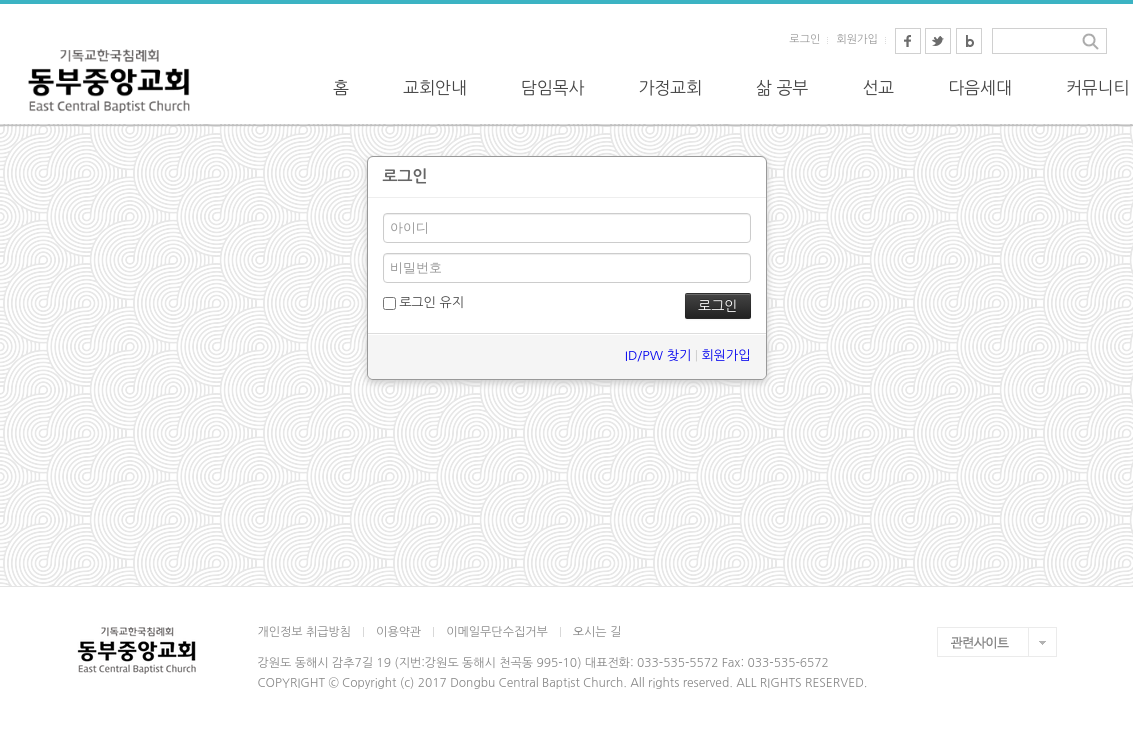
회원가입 (856, 39)
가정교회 (670, 87)
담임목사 (553, 87)
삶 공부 (782, 87)
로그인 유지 (423, 303)
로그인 (804, 39)
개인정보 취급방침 (305, 632)
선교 (878, 87)
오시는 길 (597, 632)
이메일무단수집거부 (497, 632)
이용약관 (398, 632)
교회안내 (435, 87)
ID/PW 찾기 (658, 355)
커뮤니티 (1098, 87)
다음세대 (980, 87)
